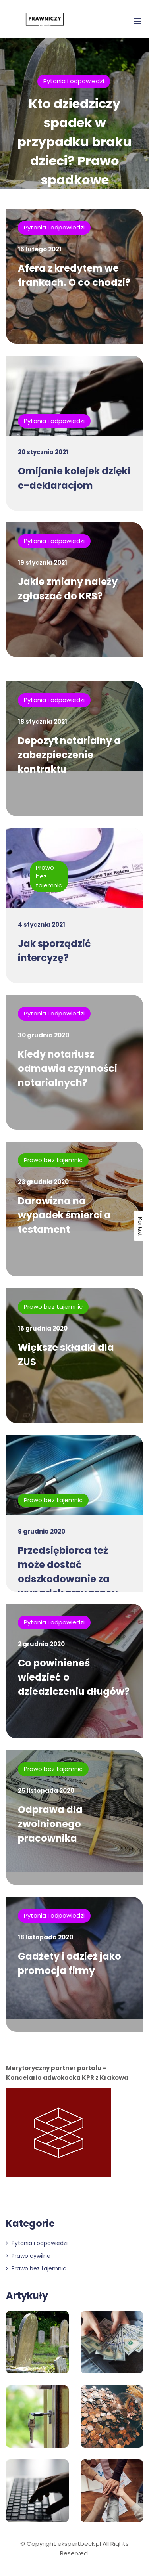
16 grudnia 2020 (43, 1328)
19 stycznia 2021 (42, 562)
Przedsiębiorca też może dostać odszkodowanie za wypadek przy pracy (68, 1572)
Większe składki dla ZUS (66, 1354)
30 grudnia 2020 (43, 1035)
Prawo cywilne (28, 2256)
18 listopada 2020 (45, 1937)
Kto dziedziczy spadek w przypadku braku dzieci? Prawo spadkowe (74, 142)
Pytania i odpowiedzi (73, 81)
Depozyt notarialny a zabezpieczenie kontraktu (69, 755)
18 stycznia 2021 (42, 721)
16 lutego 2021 (40, 249)
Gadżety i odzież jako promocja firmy (69, 1963)
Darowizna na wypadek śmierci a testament (64, 1215)
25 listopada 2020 (46, 1790)
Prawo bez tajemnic (53, 1160)
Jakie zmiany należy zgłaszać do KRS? (68, 588)
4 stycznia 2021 (41, 924)
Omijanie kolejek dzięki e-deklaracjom (74, 478)
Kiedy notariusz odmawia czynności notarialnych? (67, 1068)
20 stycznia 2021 (43, 452)
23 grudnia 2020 (43, 1182)
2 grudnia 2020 (41, 1644)
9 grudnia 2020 (41, 1531)
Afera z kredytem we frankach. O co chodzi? (74, 275)
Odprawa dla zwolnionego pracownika (50, 1824)
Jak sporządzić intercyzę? (54, 950)
